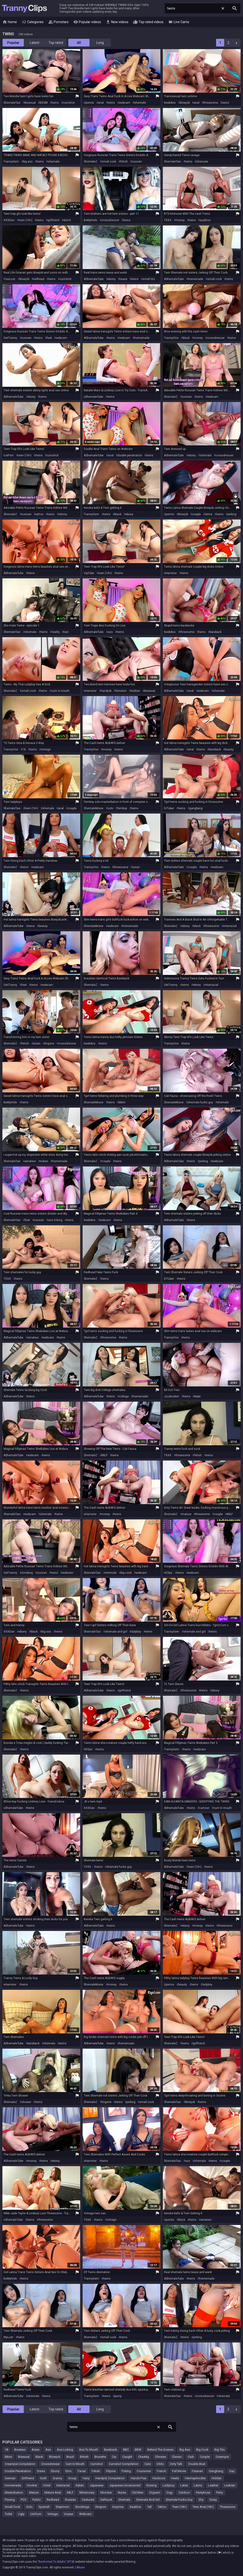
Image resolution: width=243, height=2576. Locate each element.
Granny (57, 2478)
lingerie (49, 1043)
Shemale (124, 2499)
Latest (34, 43)
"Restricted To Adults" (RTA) (56, 2561)
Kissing (151, 2485)
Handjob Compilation (110, 2478)
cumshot (69, 102)
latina (208, 514)
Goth (43, 2478)
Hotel (46, 2485)
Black (39, 2457)
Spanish (44, 2507)
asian (136, 867)
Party (219, 2492)
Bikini (8, 2457)
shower (26, 2102)
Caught (127, 2457)
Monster (106, 2492)
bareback (216, 632)
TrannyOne (171, 338)
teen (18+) (25, 220)
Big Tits (219, 2449)
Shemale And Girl (148, 2499)
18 (24, 749)
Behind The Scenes (160, 2449)
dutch (67, 220)
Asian (36, 2449)
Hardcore (158, 2478)
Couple (205, 2457)
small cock (109, 161)
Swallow (135, 2507)
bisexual (30, 102)
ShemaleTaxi (12, 102)
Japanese (96, 2485)
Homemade (13, 2485)
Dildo (160, 2464)
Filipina (111, 2471)
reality (56, 632)
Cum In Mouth (75, 2464)
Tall (149, 2507)
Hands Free (138, 2478)
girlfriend (53, 220)
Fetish (96, 2471)
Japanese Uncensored (124, 2485)
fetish (124, 161)
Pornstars (58, 22)
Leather (213, 2485)
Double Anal (196, 2464)
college (124, 1396)
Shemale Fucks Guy (179, 2499)
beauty (229, 749)
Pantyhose (203, 2492)
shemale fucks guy (200, 1102)
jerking (232, 514)
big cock (126, 1572)
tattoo (39, 514)
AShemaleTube (94, 279)
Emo (68, 2471)
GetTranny (10, 338)
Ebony (55, 2471)
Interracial (63, 2485)
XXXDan (9, 220)
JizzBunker (171, 1396)
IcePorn (9, 455)
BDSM (44, 102)
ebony (112, 279)
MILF (105, 1455)
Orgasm (154, 2492)
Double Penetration (18, 2471)
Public (36, 2499)
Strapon (100, 2507)
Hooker (32, 2485)
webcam (124, 102)
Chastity (143, 2457)
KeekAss (170, 102)
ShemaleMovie (93, 808)
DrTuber (169, 808)
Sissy (213, 2499)
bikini (122, 1102)
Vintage (52, 2514)
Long (100, 43)
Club (191, 2457)
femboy (122, 808)
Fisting (126, 2471)
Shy (200, 2499)
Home (9, 22)
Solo (29, 2507)
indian (44, 1161)
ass (110, 632)
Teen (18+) (179, 2507)
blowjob (185, 102)
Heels (175, 2478)
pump (118, 2396)
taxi (66, 632)
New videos (117, 22)
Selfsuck (106, 2499)
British (84, 2457)
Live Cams (178, 22)
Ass (48, 2449)
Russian (70, 2499)
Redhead (53, 2499)
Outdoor (184, 2492)
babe (197, 1396)
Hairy (86, 2478)
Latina (198, 2485)
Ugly (21, 2514)
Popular (13, 43)
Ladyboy (168, 2485)
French (161, 2471)
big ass (28, 161)
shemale (140, 102)
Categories (33, 22)
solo (110, 808)
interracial (230, 926)
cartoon (204, 1808)
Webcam (85, 2514)
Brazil (70, 2457)
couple (196, 514)
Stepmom (62, 2507)
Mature (34, 2492)
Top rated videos (148, 22)
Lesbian (229, 2485)
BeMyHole (90, 220)
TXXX (167, 220)
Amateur (20, 2449)
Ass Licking (65, 2449)
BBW (138, 2449)
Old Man (137, 2492)
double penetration (130, 455)
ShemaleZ (90, 161)
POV (23, 2499)
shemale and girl (116, 1631)
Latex (184, 2485)
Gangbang (216, 2471)
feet (49, 338)
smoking (27, 1572)
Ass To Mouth (88, 2449)
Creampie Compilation (20, 2464)
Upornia (89, 102)
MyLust (8, 2337)
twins (55, 102)
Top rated (56, 43)
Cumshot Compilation (124, 2464)
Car (114, 2457)
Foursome (144, 2471)
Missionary (86, 2492)
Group (72, 2478)
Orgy (169, 2492)
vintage (46, 749)
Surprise (118, 2507)
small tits (149, 279)
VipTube (89, 573)
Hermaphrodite (195, 2478)
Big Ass (184, 2449)
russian (137, 161)
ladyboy (136, 1631)
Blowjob (54, 2457)
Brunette (100, 2457)
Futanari (197, 2471)
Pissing (10, 2499)
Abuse (80, 2567)
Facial (82, 2471)
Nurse (122, 2492)
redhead (38, 279)
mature (186, 1514)
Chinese (160, 2457)
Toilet (8, 2514)
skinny (63, 514)
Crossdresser (50, 2464)
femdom (121, 690)
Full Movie (179, 2471)
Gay (231, 2471)
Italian (80, 2485)
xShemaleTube (93, 396)
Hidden (217, 2478)
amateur (30, 1161)
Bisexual (24, 2457)
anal (101, 102)
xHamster (170, 573)
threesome (210, 102)
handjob (106, 690)
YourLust (9, 279)
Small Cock (12, 2507)
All (79, 43)
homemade (195, 279)
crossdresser (110, 220)
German (10, 2478)
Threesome (227, 2507)
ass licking (55, 1220)
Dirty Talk (176, 2464)
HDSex (88, 1749)
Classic (177, 2457)
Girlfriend (27, 2478)
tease (123, 279)
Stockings (82, 2507)
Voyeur (68, 2514)
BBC (126, 2449)
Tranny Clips (24, 8)
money (180, 220)
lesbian (135, 690)
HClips (168, 1572)
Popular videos (87, 22)
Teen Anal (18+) (203, 2507)
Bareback (110, 2449)
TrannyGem (11, 161)
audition (205, 220)
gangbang (196, 808)
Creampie (222, 2457)
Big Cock (202, 2449)
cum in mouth (60, 690)
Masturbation (14, 2492)
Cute (147, 2464)
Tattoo (162, 2507)
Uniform (35, 2514)
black (186, 338)
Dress (41, 2471)
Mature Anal (53, 2492)
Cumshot (96, 2464)
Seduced (88, 2499)
